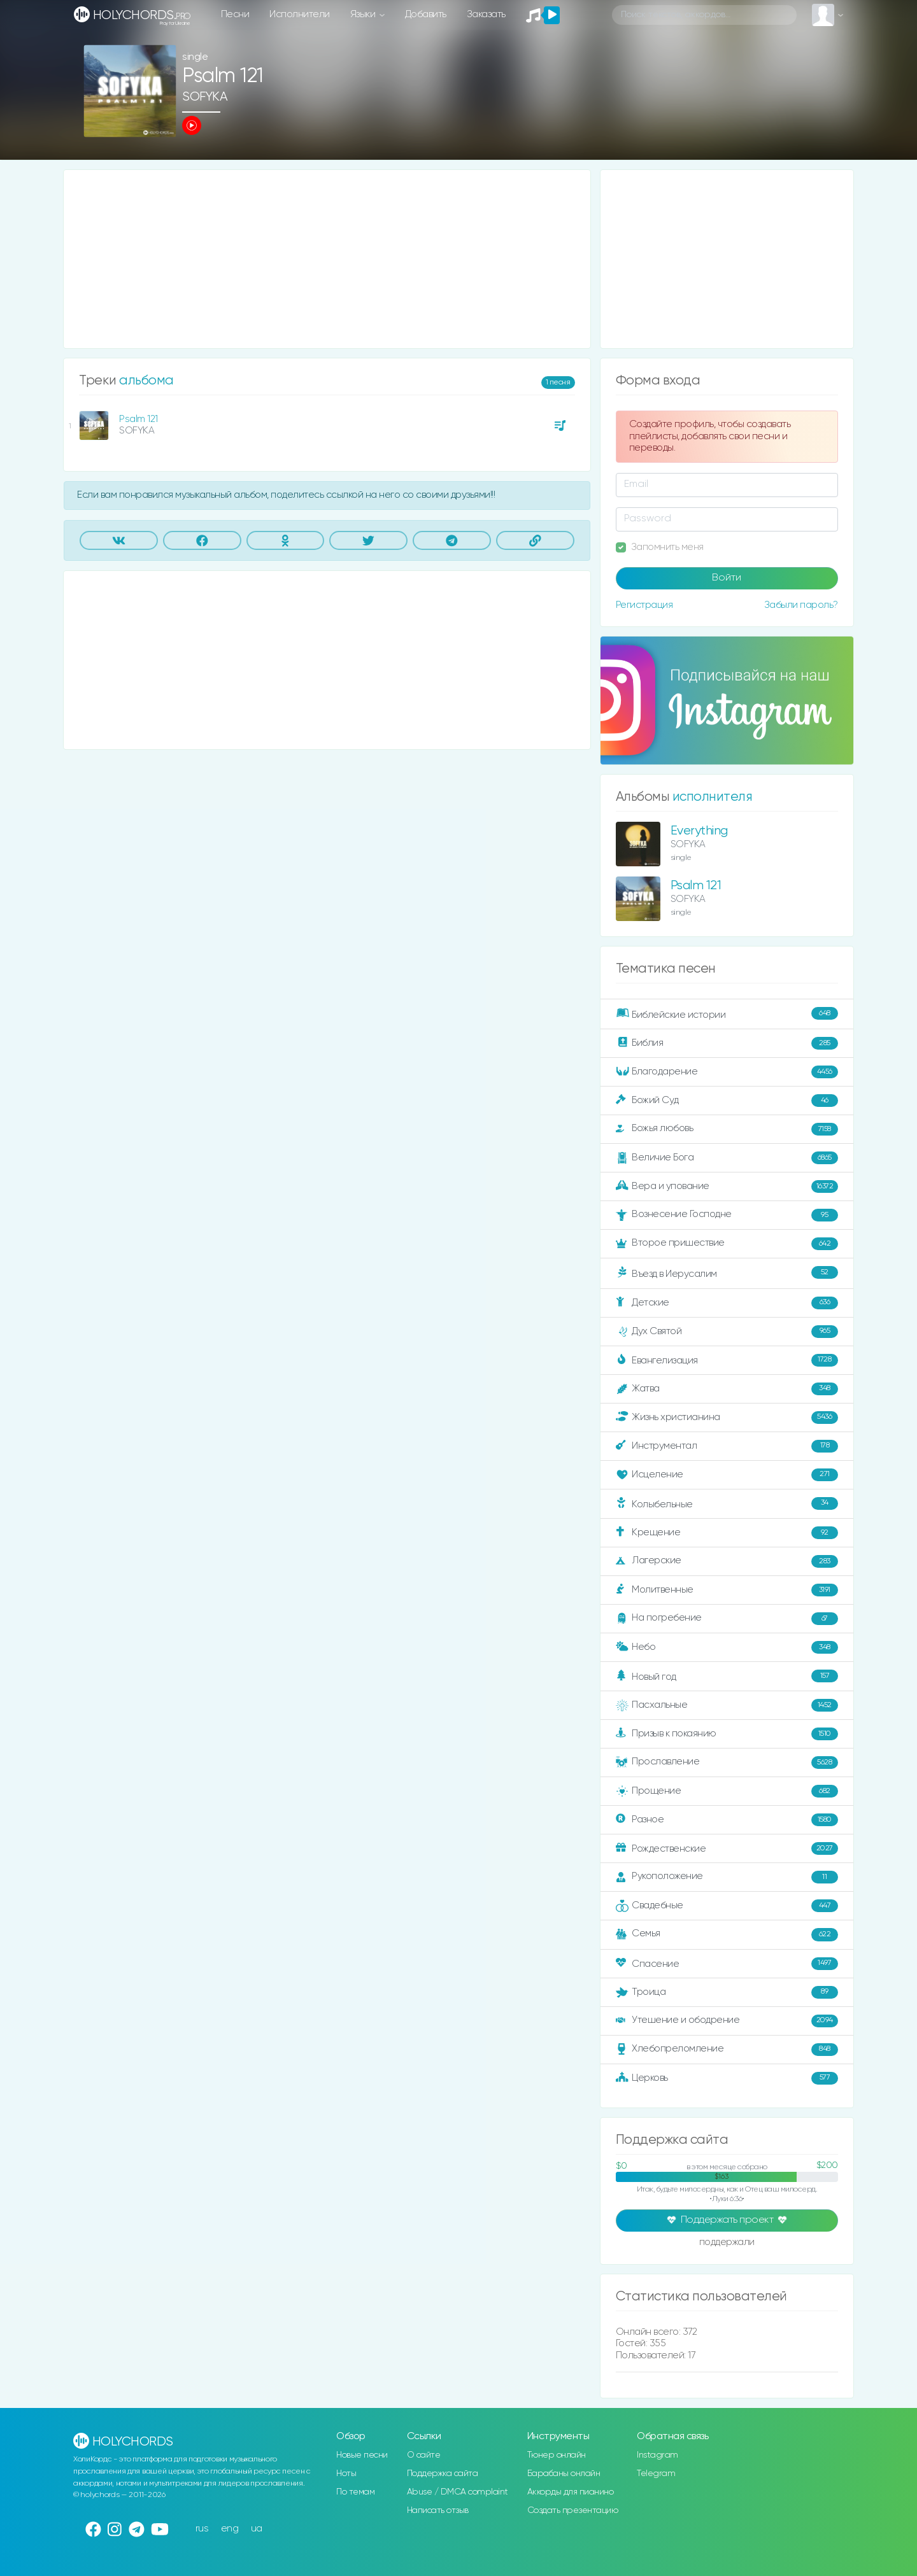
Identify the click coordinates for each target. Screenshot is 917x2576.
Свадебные (727, 1905)
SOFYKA (204, 97)
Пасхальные (727, 1705)
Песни (235, 14)
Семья (727, 1934)
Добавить (425, 14)
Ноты (346, 2473)
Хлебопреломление (727, 2049)
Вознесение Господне (727, 1215)
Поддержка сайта (442, 2473)
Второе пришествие (727, 1243)
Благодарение (727, 1072)
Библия (727, 1043)
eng (230, 2528)
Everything (699, 831)
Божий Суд (727, 1100)
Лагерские (727, 1561)
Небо (727, 1647)
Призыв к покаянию (727, 1734)
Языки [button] (364, 14)
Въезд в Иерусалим (727, 1273)
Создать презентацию (572, 2510)
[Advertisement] (327, 259)
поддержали (727, 2243)
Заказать (486, 14)
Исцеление (727, 1474)
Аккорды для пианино (570, 2492)
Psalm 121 (138, 419)
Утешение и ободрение (727, 2021)
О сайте (424, 2455)
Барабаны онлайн (564, 2473)
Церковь (727, 2078)
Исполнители (299, 14)
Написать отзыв (438, 2510)
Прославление (727, 1762)
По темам (355, 2492)
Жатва (727, 1389)
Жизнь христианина (727, 1417)
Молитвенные (727, 1590)
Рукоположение (727, 1877)
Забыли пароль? (801, 605)
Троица (727, 1992)
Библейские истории (727, 1014)
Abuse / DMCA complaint (457, 2492)
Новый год (727, 1676)
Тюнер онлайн (556, 2455)
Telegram (656, 2473)
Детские (727, 1303)
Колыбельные (727, 1503)
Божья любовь (727, 1129)
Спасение (727, 1963)
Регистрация (644, 605)
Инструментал (727, 1446)
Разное (727, 1819)
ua (256, 2528)
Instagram (657, 2455)
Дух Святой (727, 1331)
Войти (726, 578)
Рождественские (727, 1848)
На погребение (727, 1618)
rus (202, 2528)
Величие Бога (727, 1157)
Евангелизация (727, 1360)
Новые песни (362, 2455)
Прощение (727, 1791)
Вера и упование (727, 1186)
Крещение (727, 1532)
